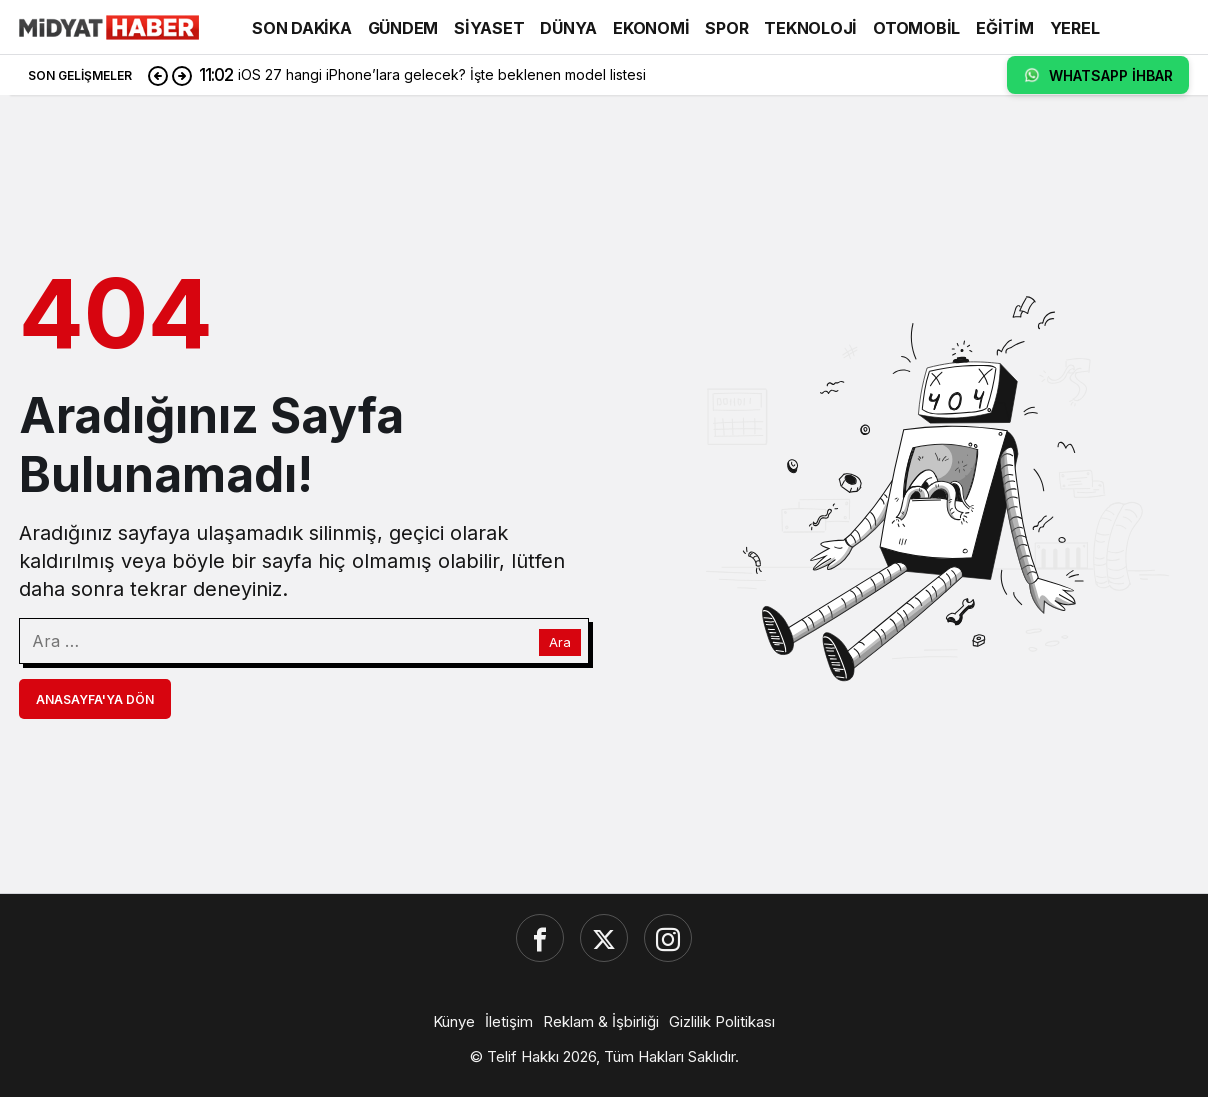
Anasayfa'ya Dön (95, 699)
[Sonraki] (182, 75)
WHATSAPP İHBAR (1098, 75)
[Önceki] (158, 75)
